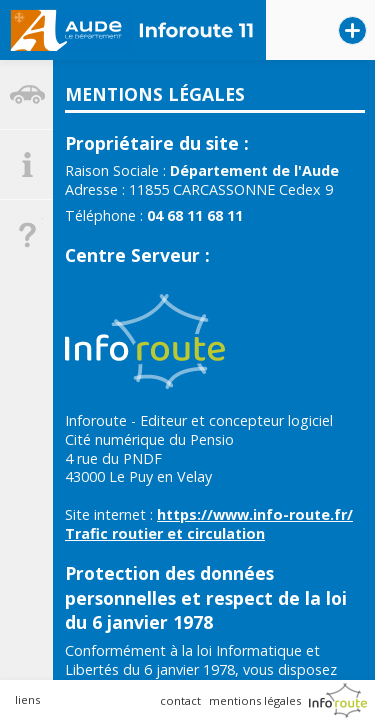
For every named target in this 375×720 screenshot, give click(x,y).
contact (180, 700)
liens (27, 699)
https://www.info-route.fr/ (255, 514)
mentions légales (255, 700)
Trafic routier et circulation (165, 533)
